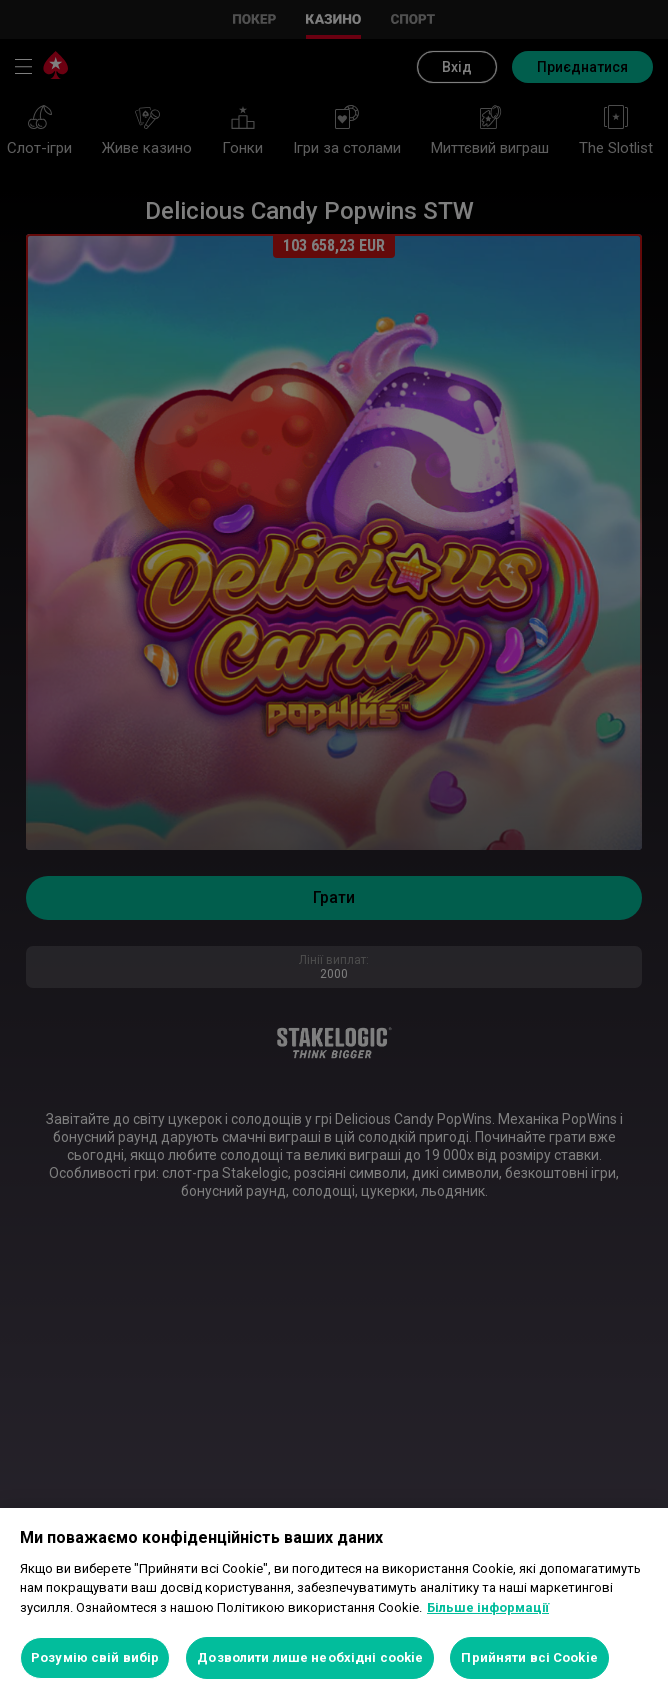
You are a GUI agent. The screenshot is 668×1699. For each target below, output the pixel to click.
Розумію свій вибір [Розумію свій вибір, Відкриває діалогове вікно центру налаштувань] (95, 1657)
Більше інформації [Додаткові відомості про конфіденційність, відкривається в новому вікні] (488, 1607)
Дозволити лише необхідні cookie (310, 1657)
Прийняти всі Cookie (529, 1657)
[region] (334, 1603)
